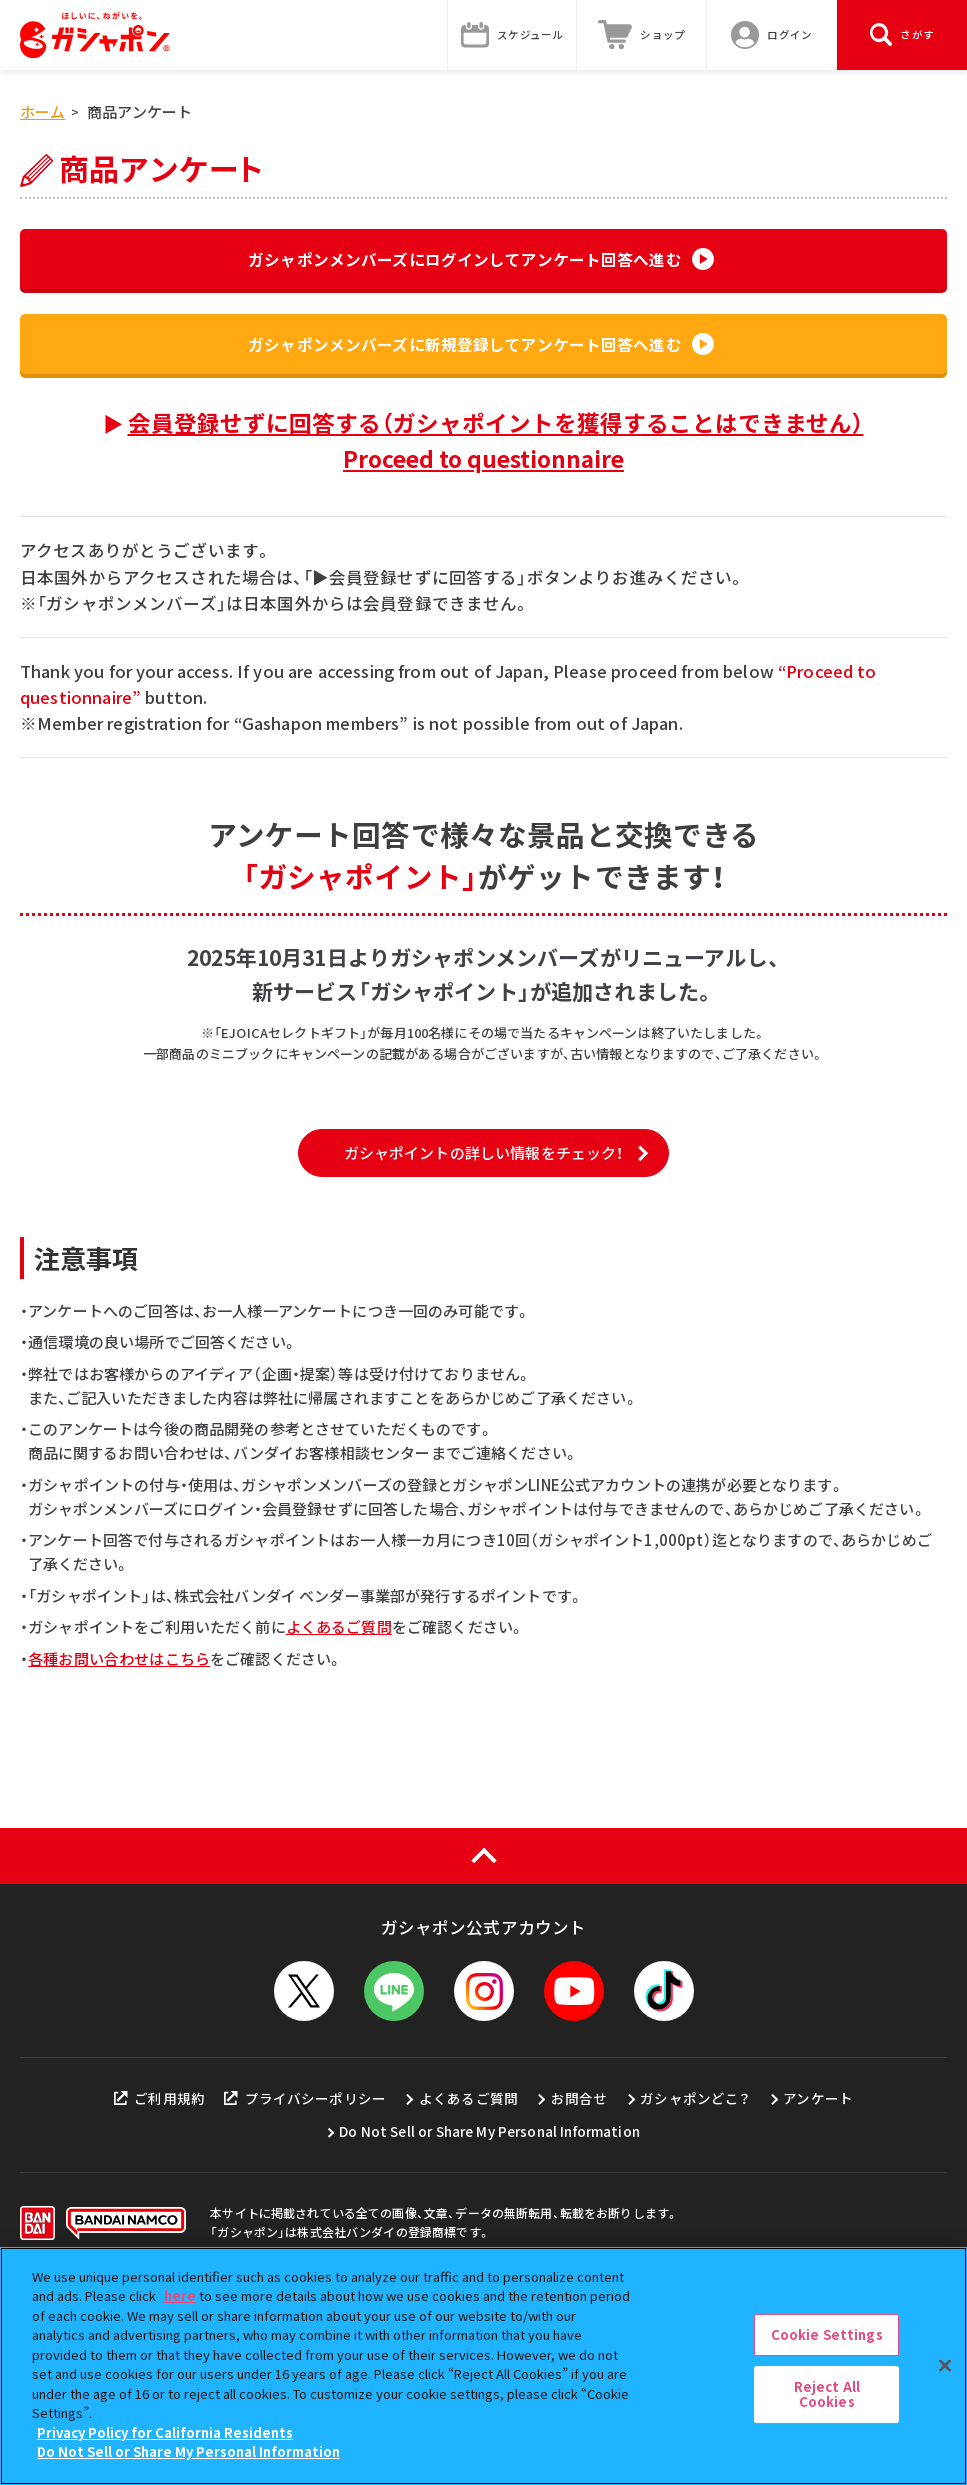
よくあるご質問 (339, 1778)
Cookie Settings (827, 2334)
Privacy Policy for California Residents (165, 2432)
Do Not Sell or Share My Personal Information (188, 2451)
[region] (483, 2366)
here (180, 2295)
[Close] (945, 2365)
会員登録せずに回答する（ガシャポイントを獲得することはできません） (496, 450)
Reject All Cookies (827, 2394)
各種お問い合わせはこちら (119, 1809)
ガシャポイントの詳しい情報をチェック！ (484, 1303)
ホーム (42, 111)
